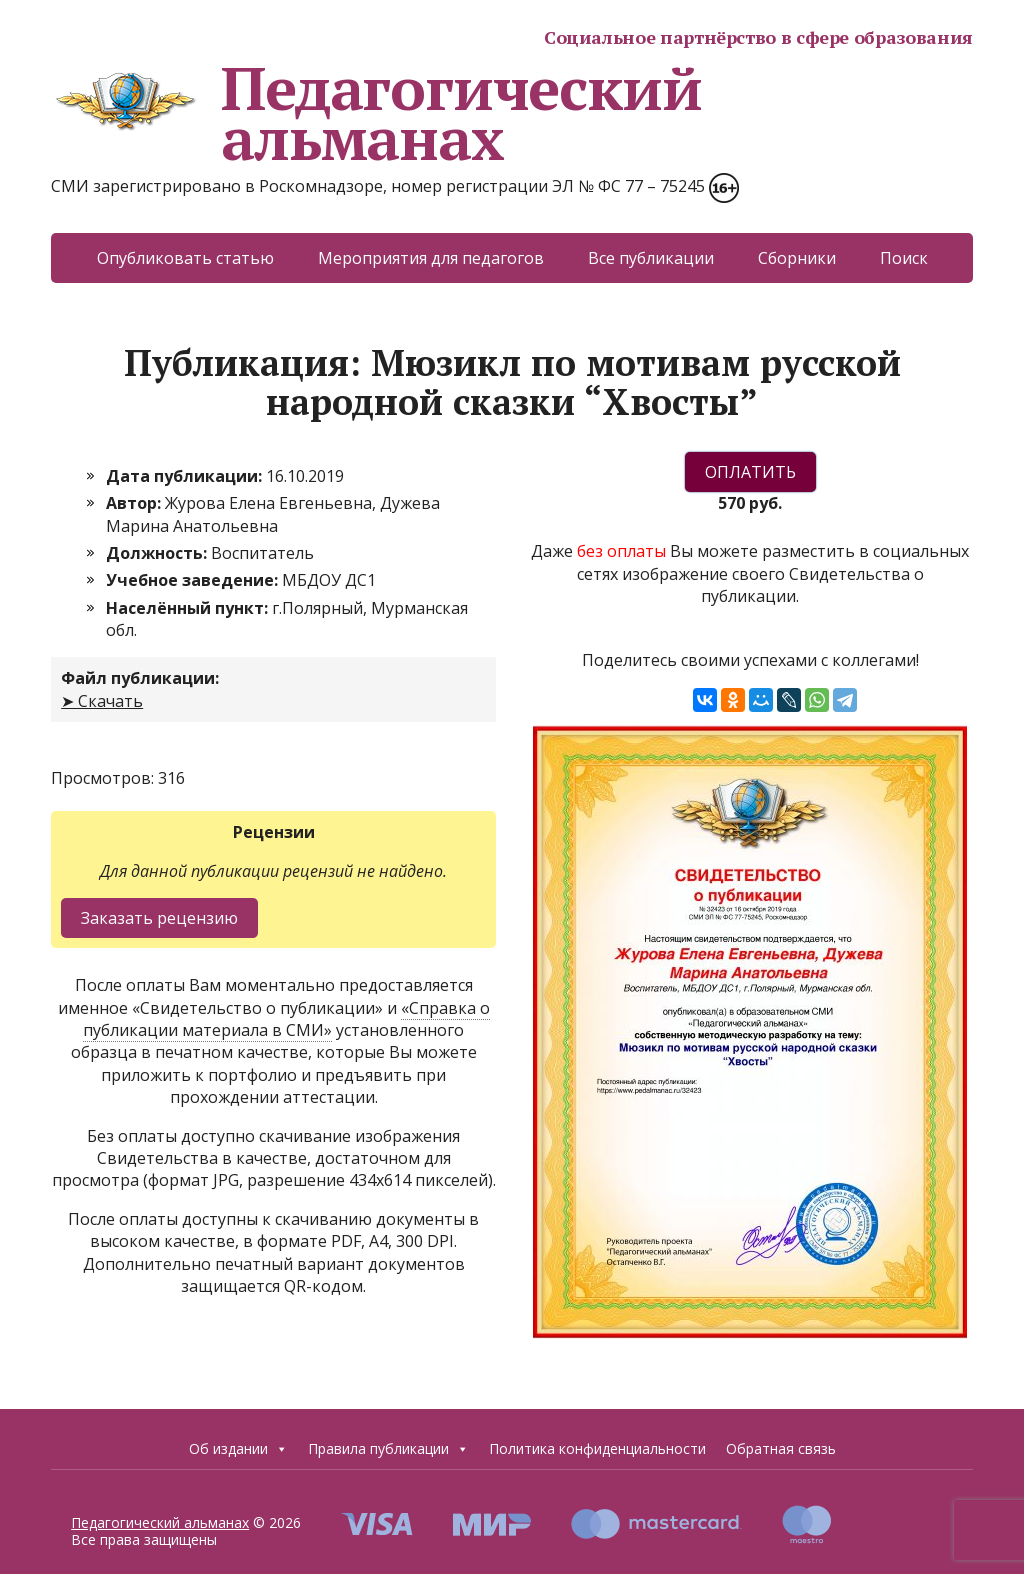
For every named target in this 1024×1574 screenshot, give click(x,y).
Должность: (158, 553)
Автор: (135, 503)
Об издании (238, 1449)
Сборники (797, 258)
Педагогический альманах (376, 113)
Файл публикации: (140, 678)
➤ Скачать (102, 701)
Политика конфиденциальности (597, 1448)
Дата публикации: (186, 476)
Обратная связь (781, 1448)
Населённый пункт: (189, 608)
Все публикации (651, 258)
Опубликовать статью (185, 258)
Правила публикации (388, 1449)
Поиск (904, 258)
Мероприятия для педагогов (431, 258)
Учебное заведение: (194, 580)
